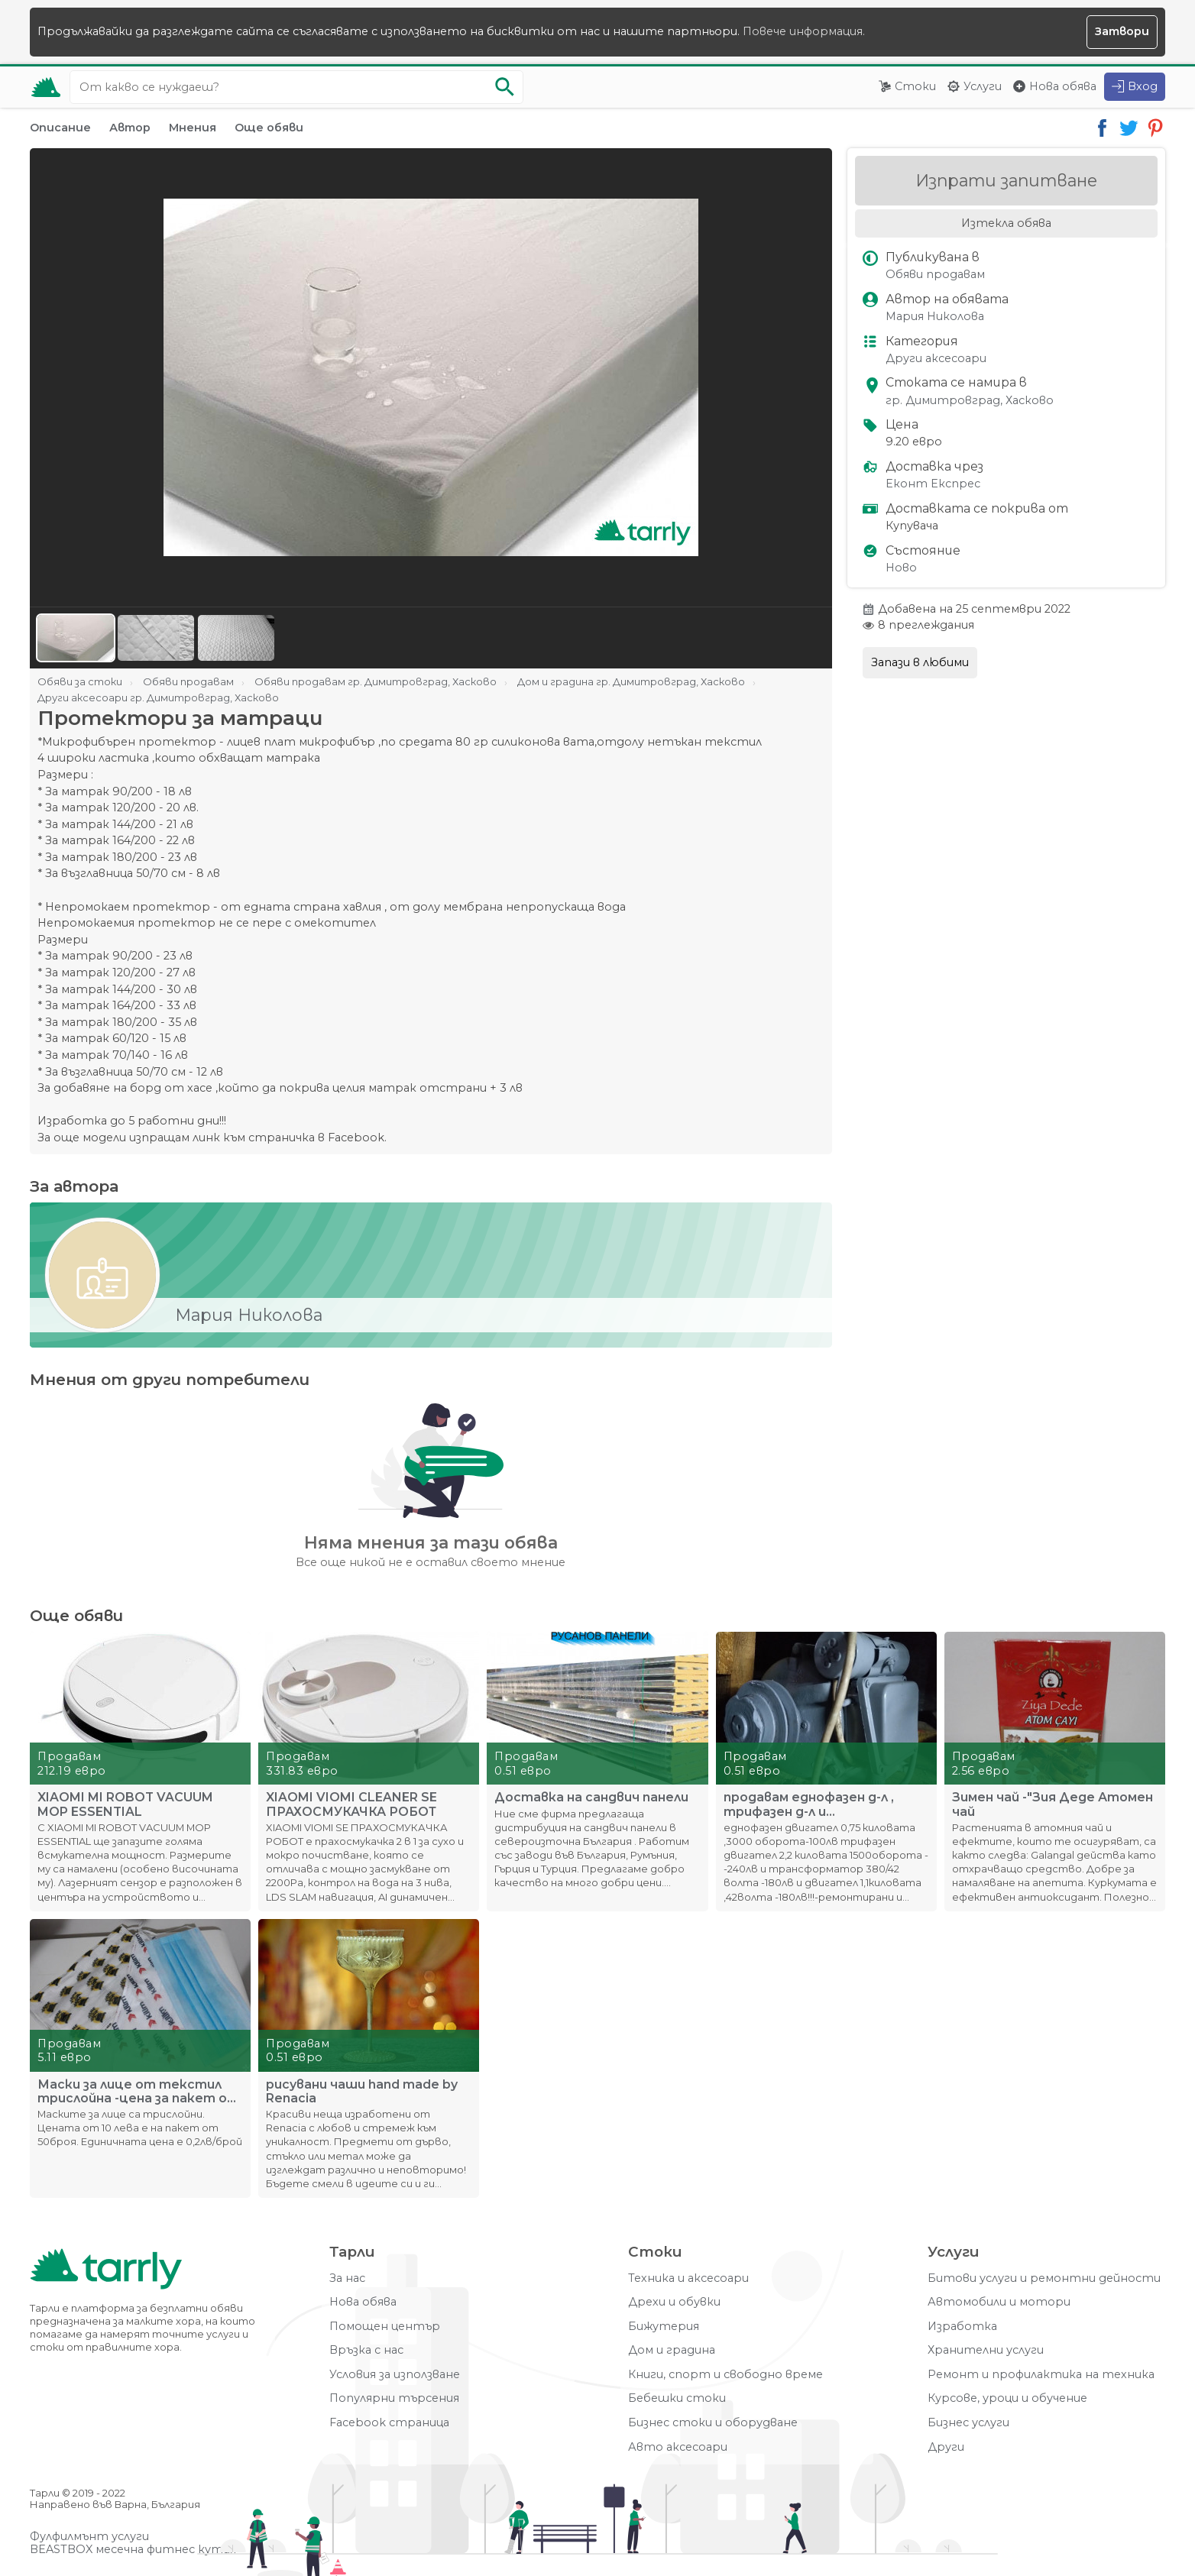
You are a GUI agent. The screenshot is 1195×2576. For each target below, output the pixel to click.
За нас (347, 2278)
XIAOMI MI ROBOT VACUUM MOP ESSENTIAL (125, 1804)
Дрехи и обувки (674, 2302)
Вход (1143, 86)
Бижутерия (663, 2326)
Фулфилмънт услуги (89, 2536)
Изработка (962, 2326)
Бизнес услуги (968, 2422)
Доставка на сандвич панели (591, 1797)
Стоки (915, 86)
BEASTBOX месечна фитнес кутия (133, 2549)
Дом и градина (671, 2350)
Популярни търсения (394, 2398)
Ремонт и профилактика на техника (1041, 2374)
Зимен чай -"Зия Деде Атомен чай (1052, 1804)
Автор (130, 127)
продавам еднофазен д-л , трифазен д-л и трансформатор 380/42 (809, 1804)
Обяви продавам (935, 274)
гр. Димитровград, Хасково (970, 400)
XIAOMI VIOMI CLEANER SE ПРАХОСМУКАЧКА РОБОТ (351, 1804)
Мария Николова (935, 316)
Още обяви (269, 127)
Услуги (982, 86)
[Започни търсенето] (504, 87)
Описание (60, 127)
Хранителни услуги (986, 2350)
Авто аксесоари (677, 2447)
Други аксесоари (936, 358)
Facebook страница (389, 2422)
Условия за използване (394, 2374)
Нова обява (1062, 86)
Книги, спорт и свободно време (725, 2374)
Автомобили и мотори (999, 2302)
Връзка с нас (366, 2350)
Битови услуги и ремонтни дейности (1044, 2278)
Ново (901, 567)
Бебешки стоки (677, 2398)
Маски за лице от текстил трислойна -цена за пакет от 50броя (138, 2091)
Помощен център (384, 2326)
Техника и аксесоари (688, 2278)
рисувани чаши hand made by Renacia (362, 2091)
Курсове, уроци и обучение (1007, 2398)
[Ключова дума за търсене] (296, 87)
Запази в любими (920, 662)
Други (946, 2447)
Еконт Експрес (933, 483)
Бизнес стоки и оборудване (713, 2422)
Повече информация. (804, 31)
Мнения (192, 127)
